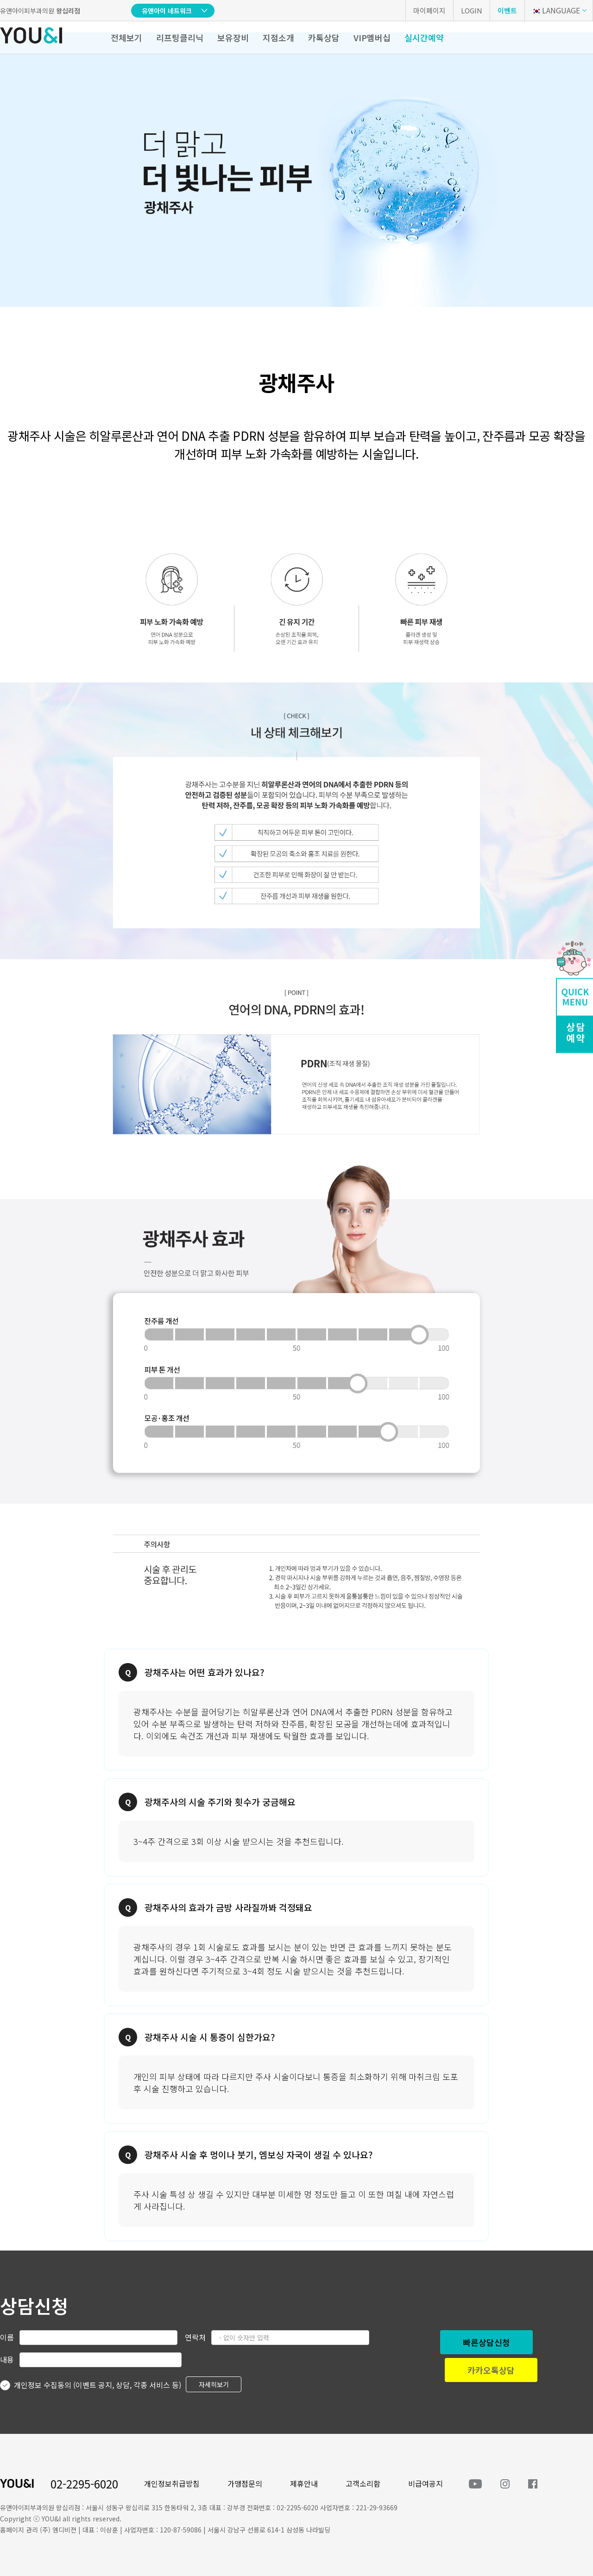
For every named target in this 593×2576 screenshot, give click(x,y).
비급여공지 (425, 2483)
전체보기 (126, 37)
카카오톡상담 (491, 2370)
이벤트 (507, 10)
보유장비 (233, 37)
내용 (7, 2359)
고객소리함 (363, 2483)
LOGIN (471, 10)
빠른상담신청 (486, 2342)
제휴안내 (304, 2483)
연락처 (195, 2337)
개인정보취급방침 (172, 2483)
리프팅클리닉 (179, 37)
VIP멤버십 (372, 37)
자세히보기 (214, 2384)
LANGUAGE (555, 10)
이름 (7, 2337)
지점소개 (278, 37)
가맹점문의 (244, 2483)
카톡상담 (324, 37)
